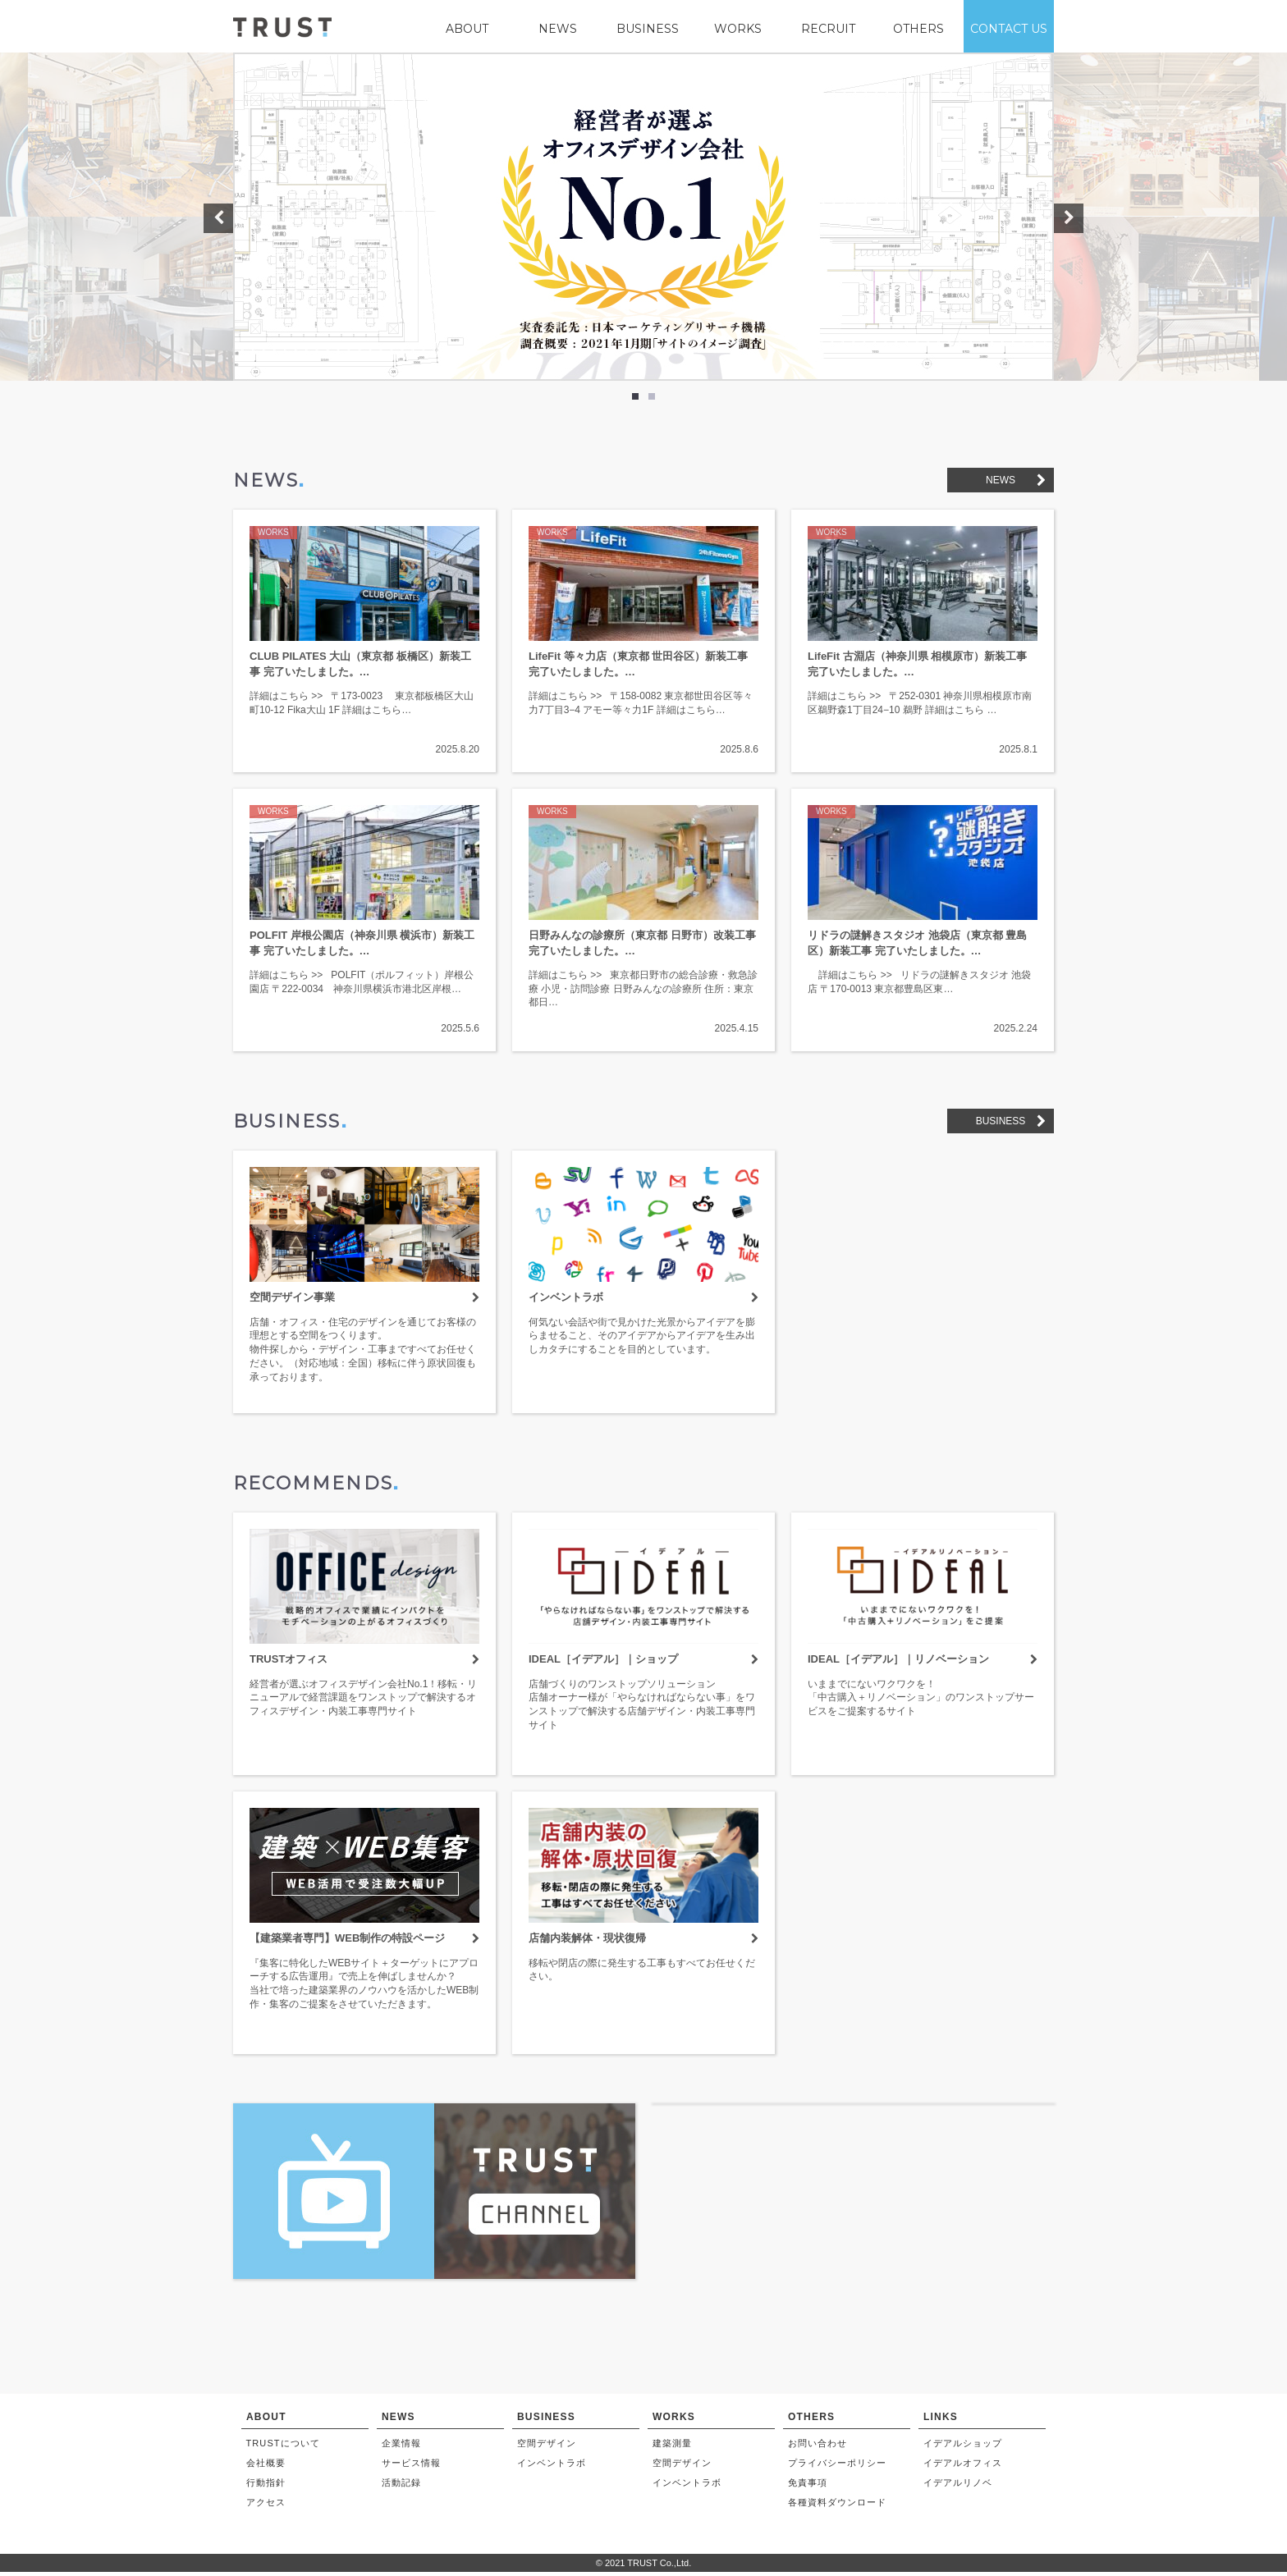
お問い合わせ (818, 2447)
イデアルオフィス (963, 2468)
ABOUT (467, 28)
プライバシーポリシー (837, 2468)
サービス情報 (412, 2468)
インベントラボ (552, 2468)
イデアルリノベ (958, 2487)
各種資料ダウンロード (837, 2507)
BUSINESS (647, 28)
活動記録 (401, 2487)
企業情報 (401, 2447)
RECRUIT (828, 28)
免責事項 (807, 2487)
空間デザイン (547, 2447)
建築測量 (672, 2447)
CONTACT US (1008, 28)
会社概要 (266, 2468)
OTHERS (918, 28)
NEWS (557, 28)
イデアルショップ (963, 2447)
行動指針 (266, 2487)
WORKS (738, 28)
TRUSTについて (283, 2447)
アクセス (266, 2507)
